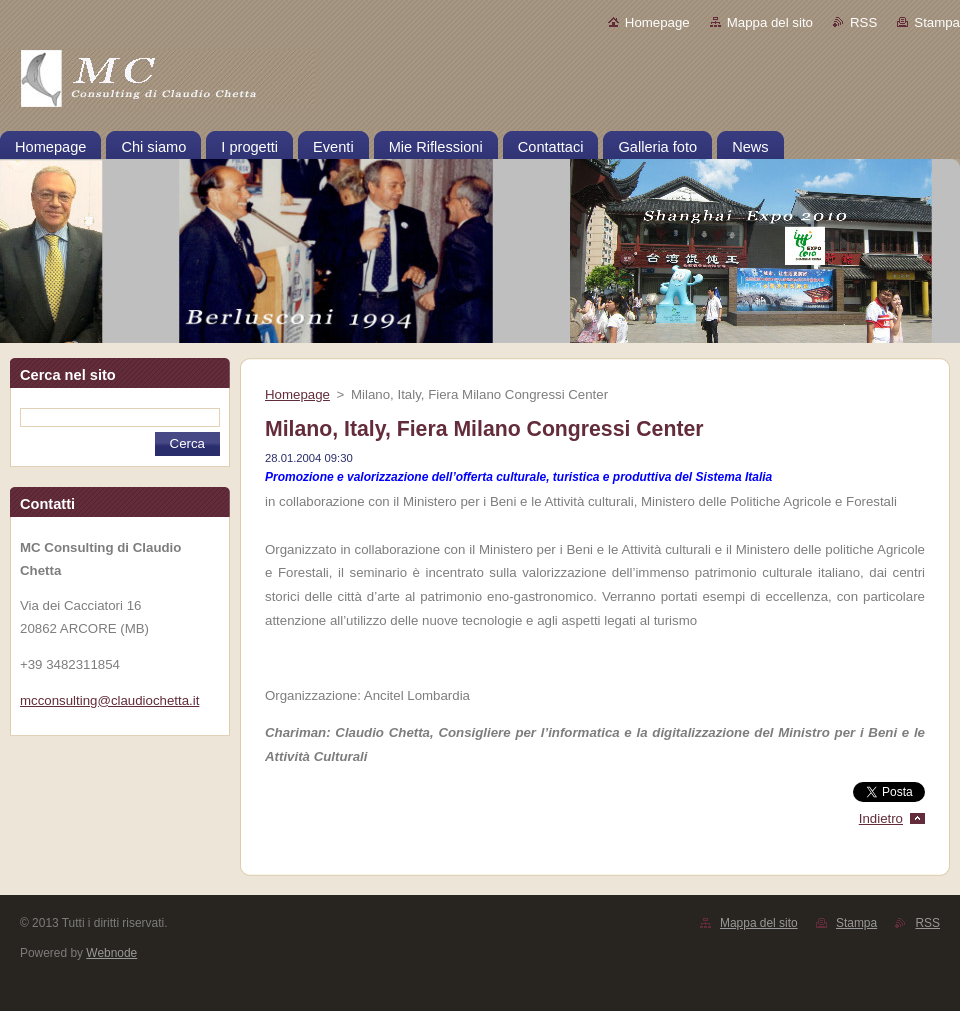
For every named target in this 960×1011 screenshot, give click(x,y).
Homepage (657, 22)
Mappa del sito (770, 22)
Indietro (881, 818)
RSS (863, 22)
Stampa (937, 22)
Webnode (111, 953)
